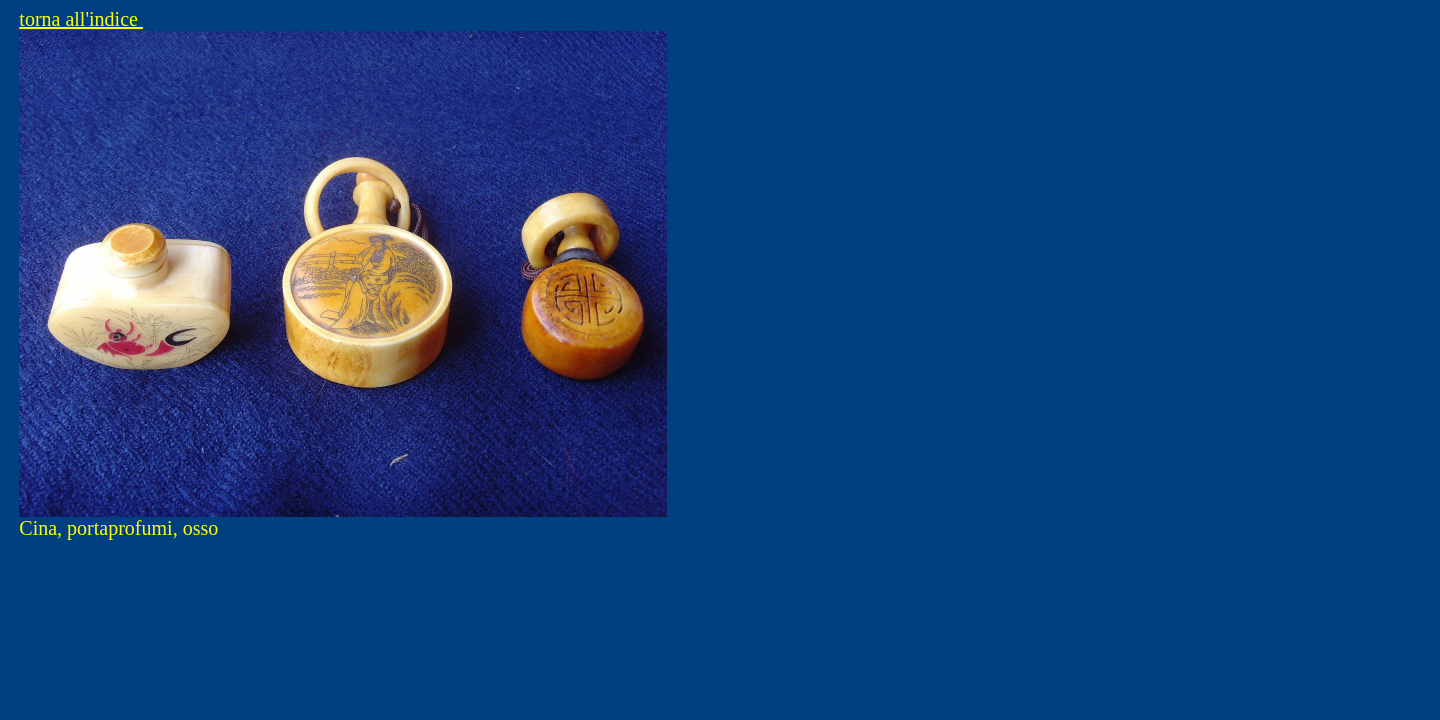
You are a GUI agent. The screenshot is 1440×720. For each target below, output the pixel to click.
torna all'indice (81, 19)
